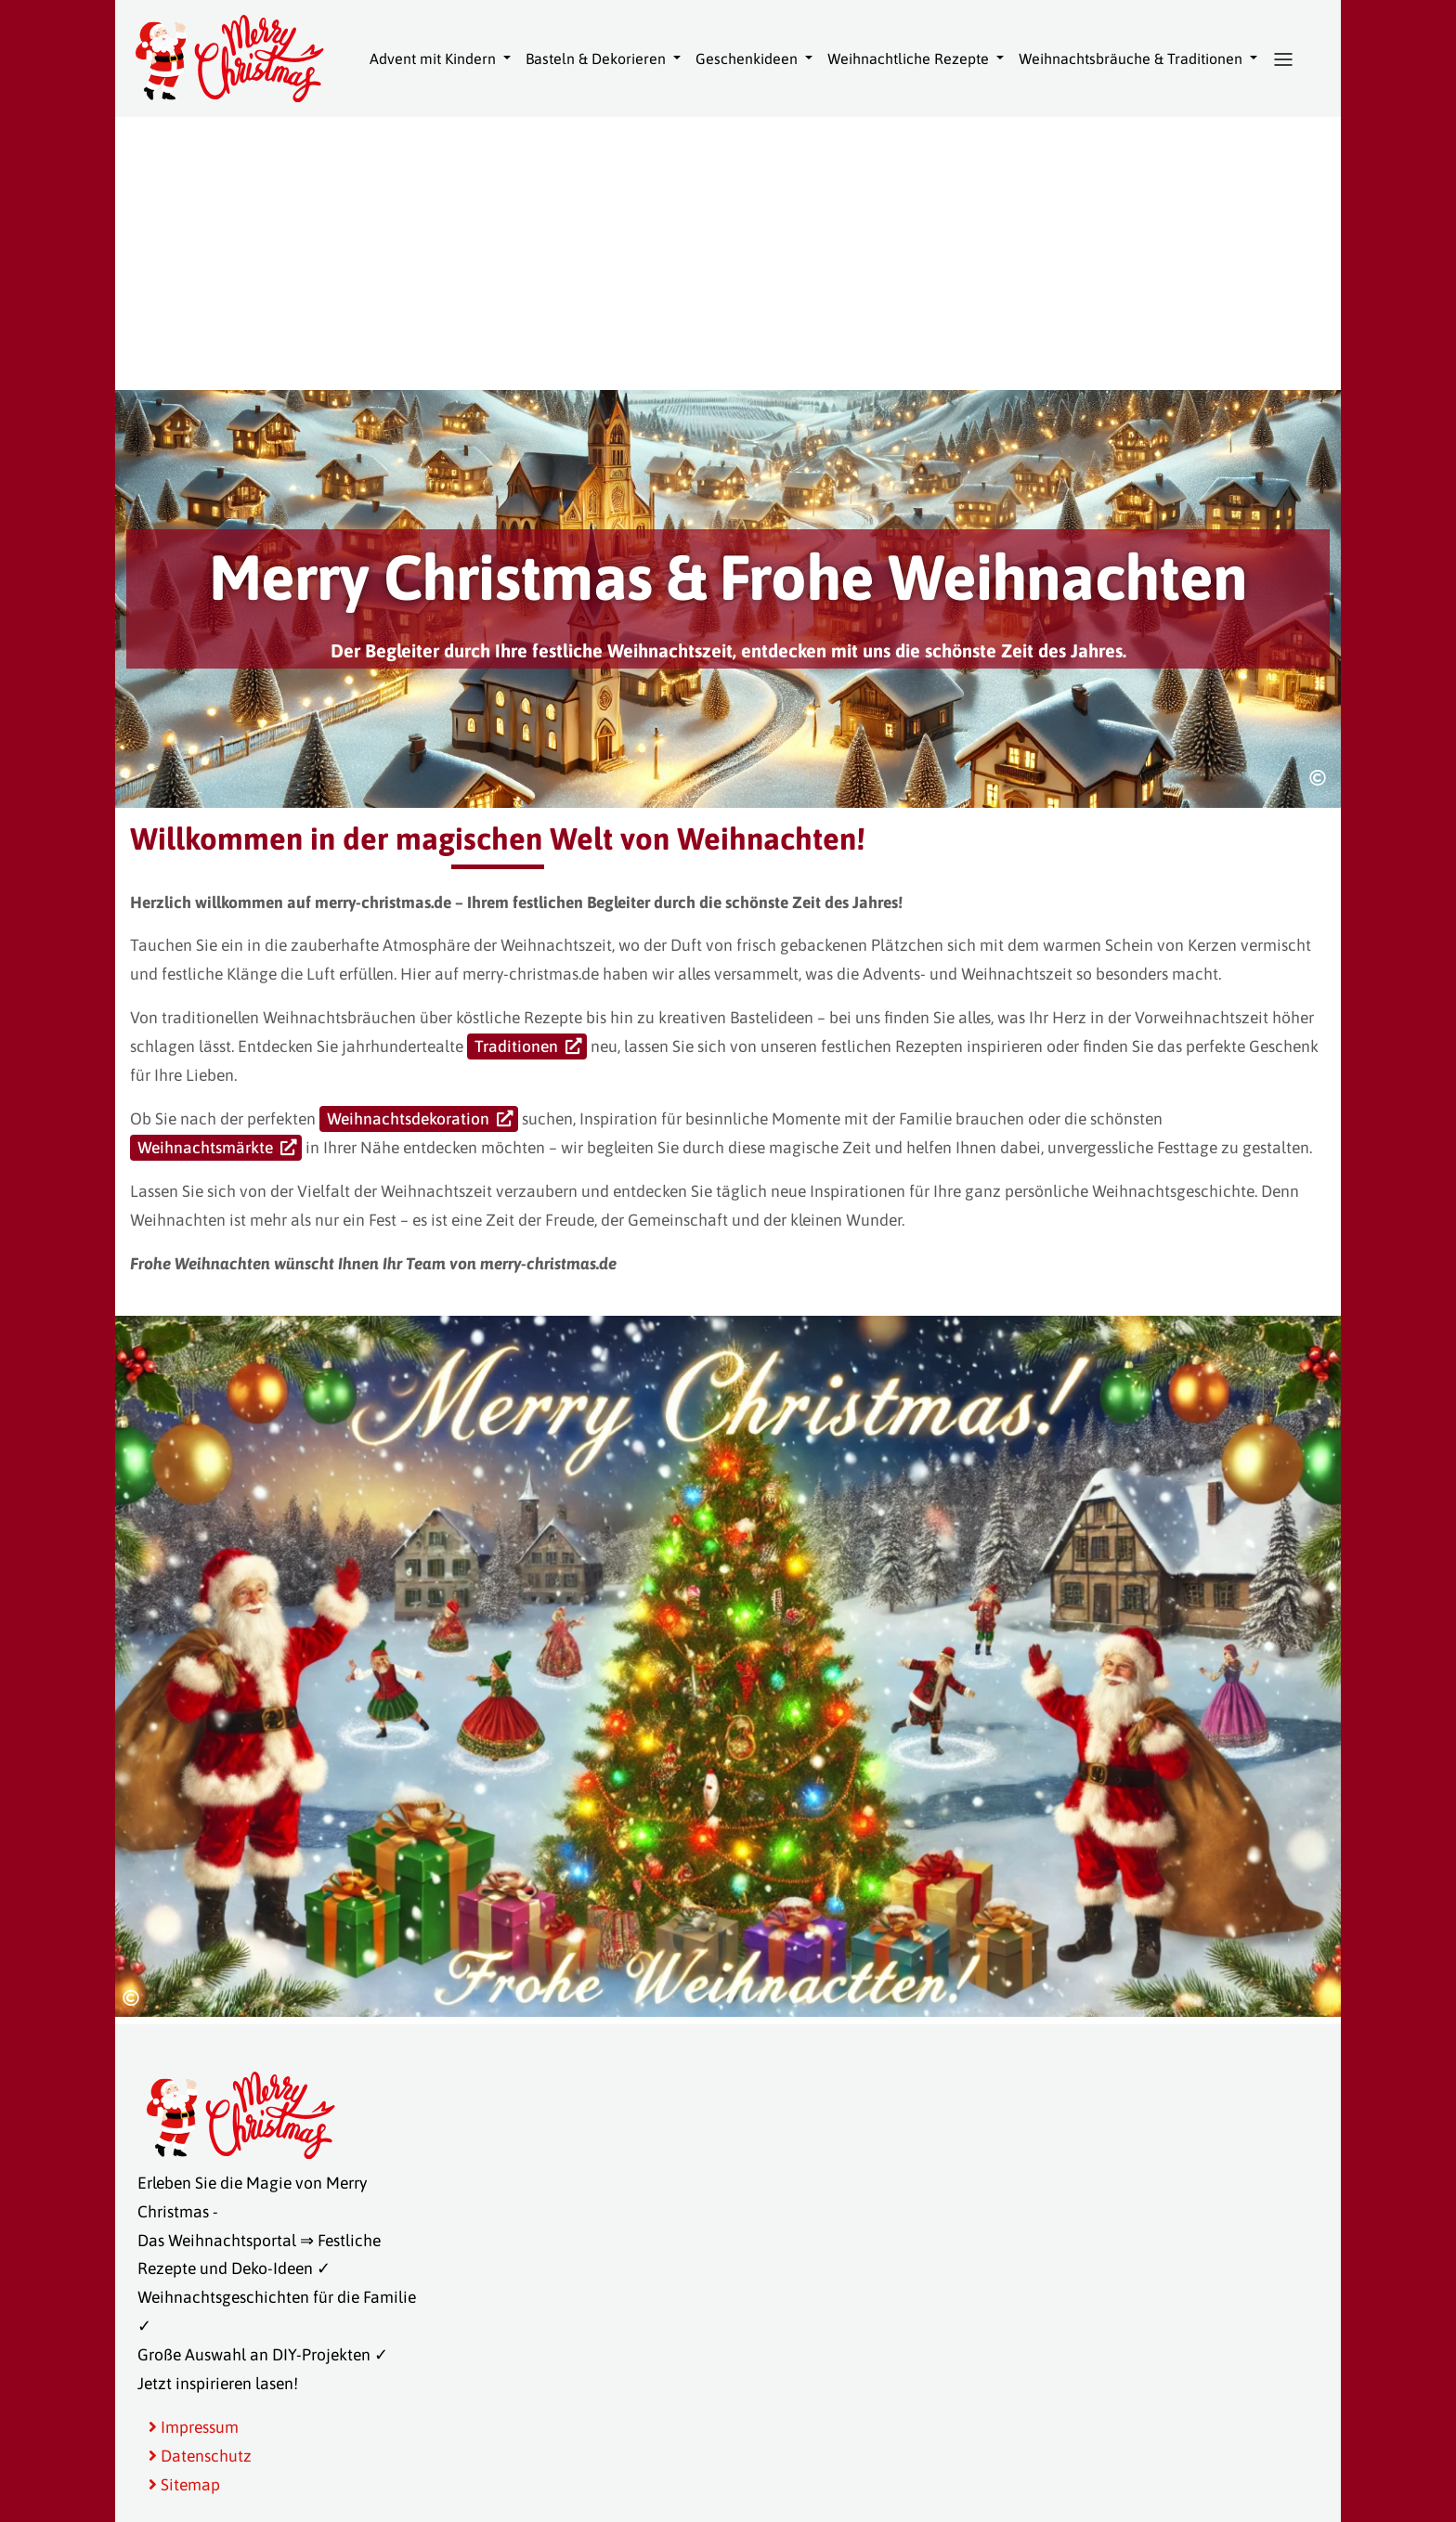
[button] (1283, 59)
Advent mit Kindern (435, 58)
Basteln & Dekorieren (598, 58)
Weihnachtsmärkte (205, 1147)
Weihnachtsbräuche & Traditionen (1132, 58)
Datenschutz (200, 2456)
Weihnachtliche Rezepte (910, 58)
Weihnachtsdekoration (408, 1119)
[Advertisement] (728, 251)
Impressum (194, 2427)
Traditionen (516, 1046)
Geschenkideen (748, 58)
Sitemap (184, 2485)
